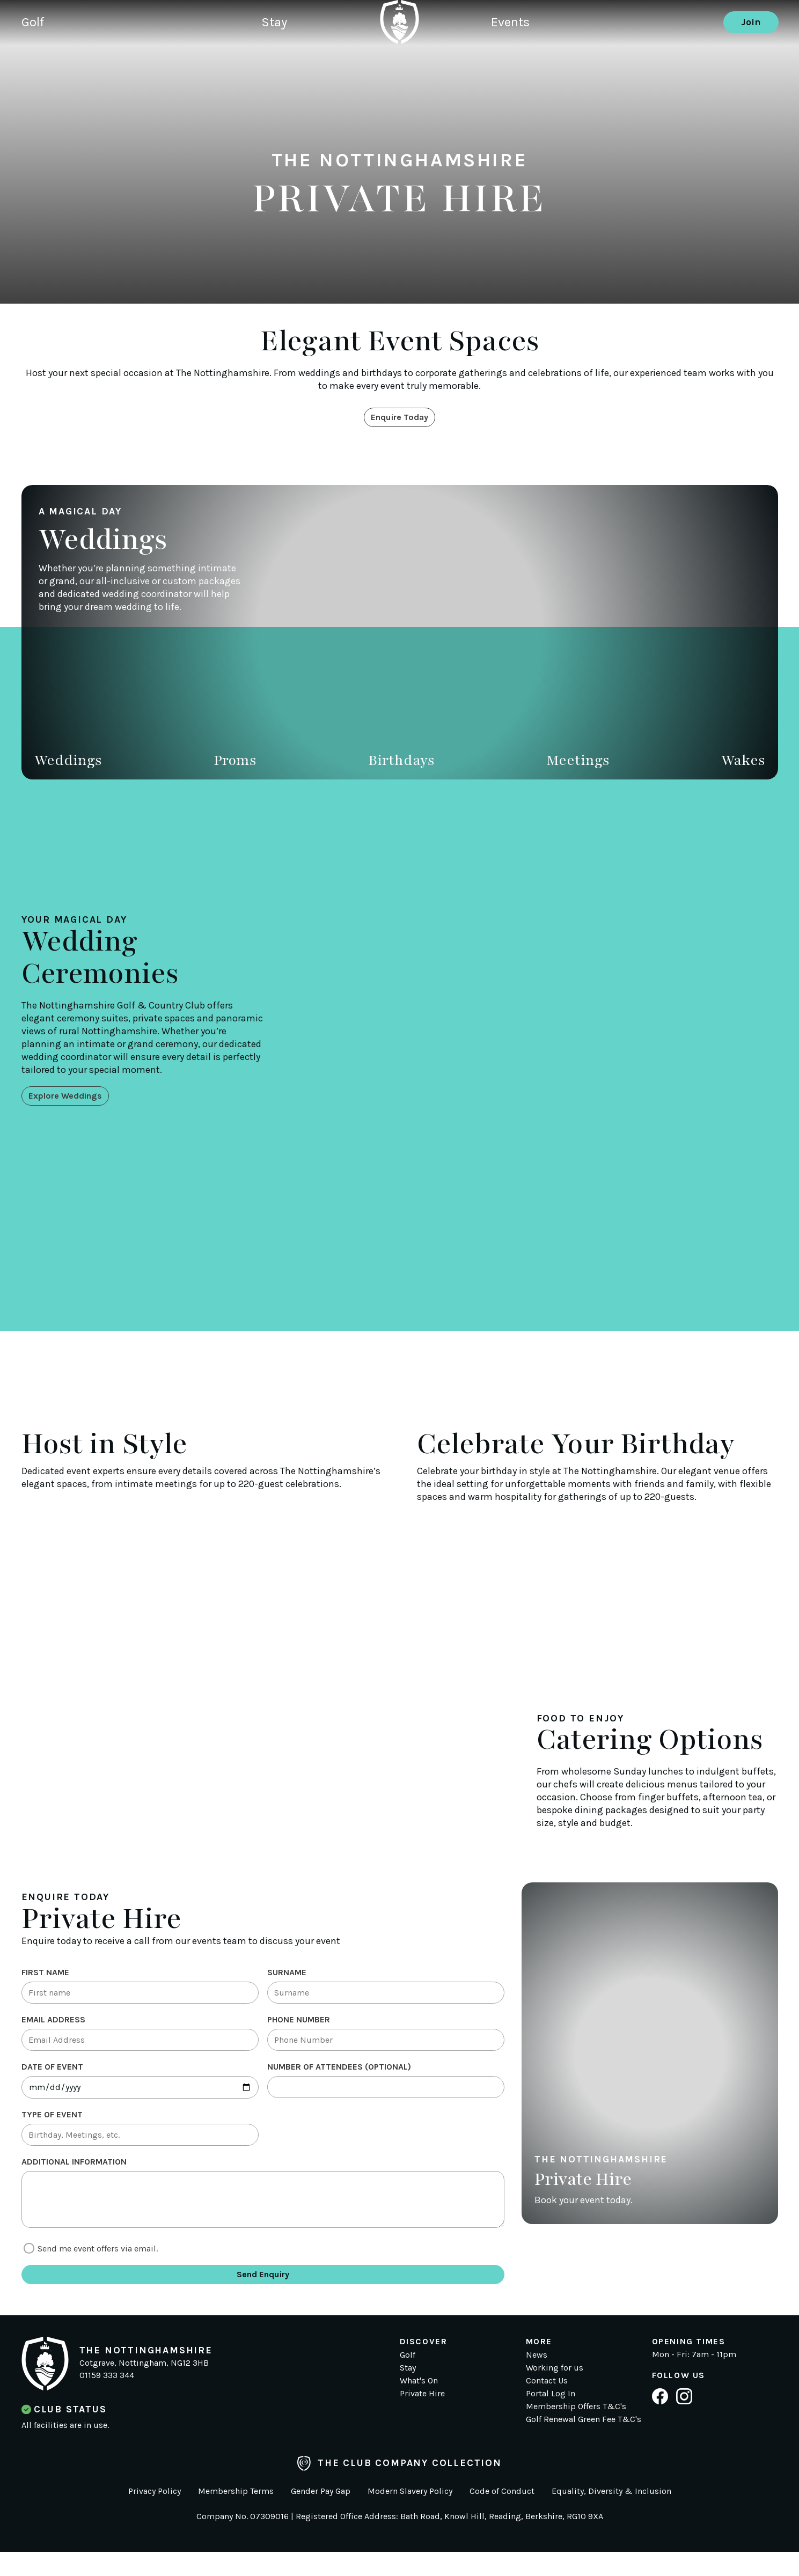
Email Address (53, 2025)
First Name (45, 1975)
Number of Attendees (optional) (339, 2076)
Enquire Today (399, 418)
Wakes (743, 762)
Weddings (68, 762)
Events (512, 61)
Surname (286, 1975)
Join (751, 62)
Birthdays (401, 762)
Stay (293, 61)
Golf (35, 61)
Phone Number (298, 2025)
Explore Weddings (71, 1097)
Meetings (578, 762)
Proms (235, 762)
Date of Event (52, 2076)
